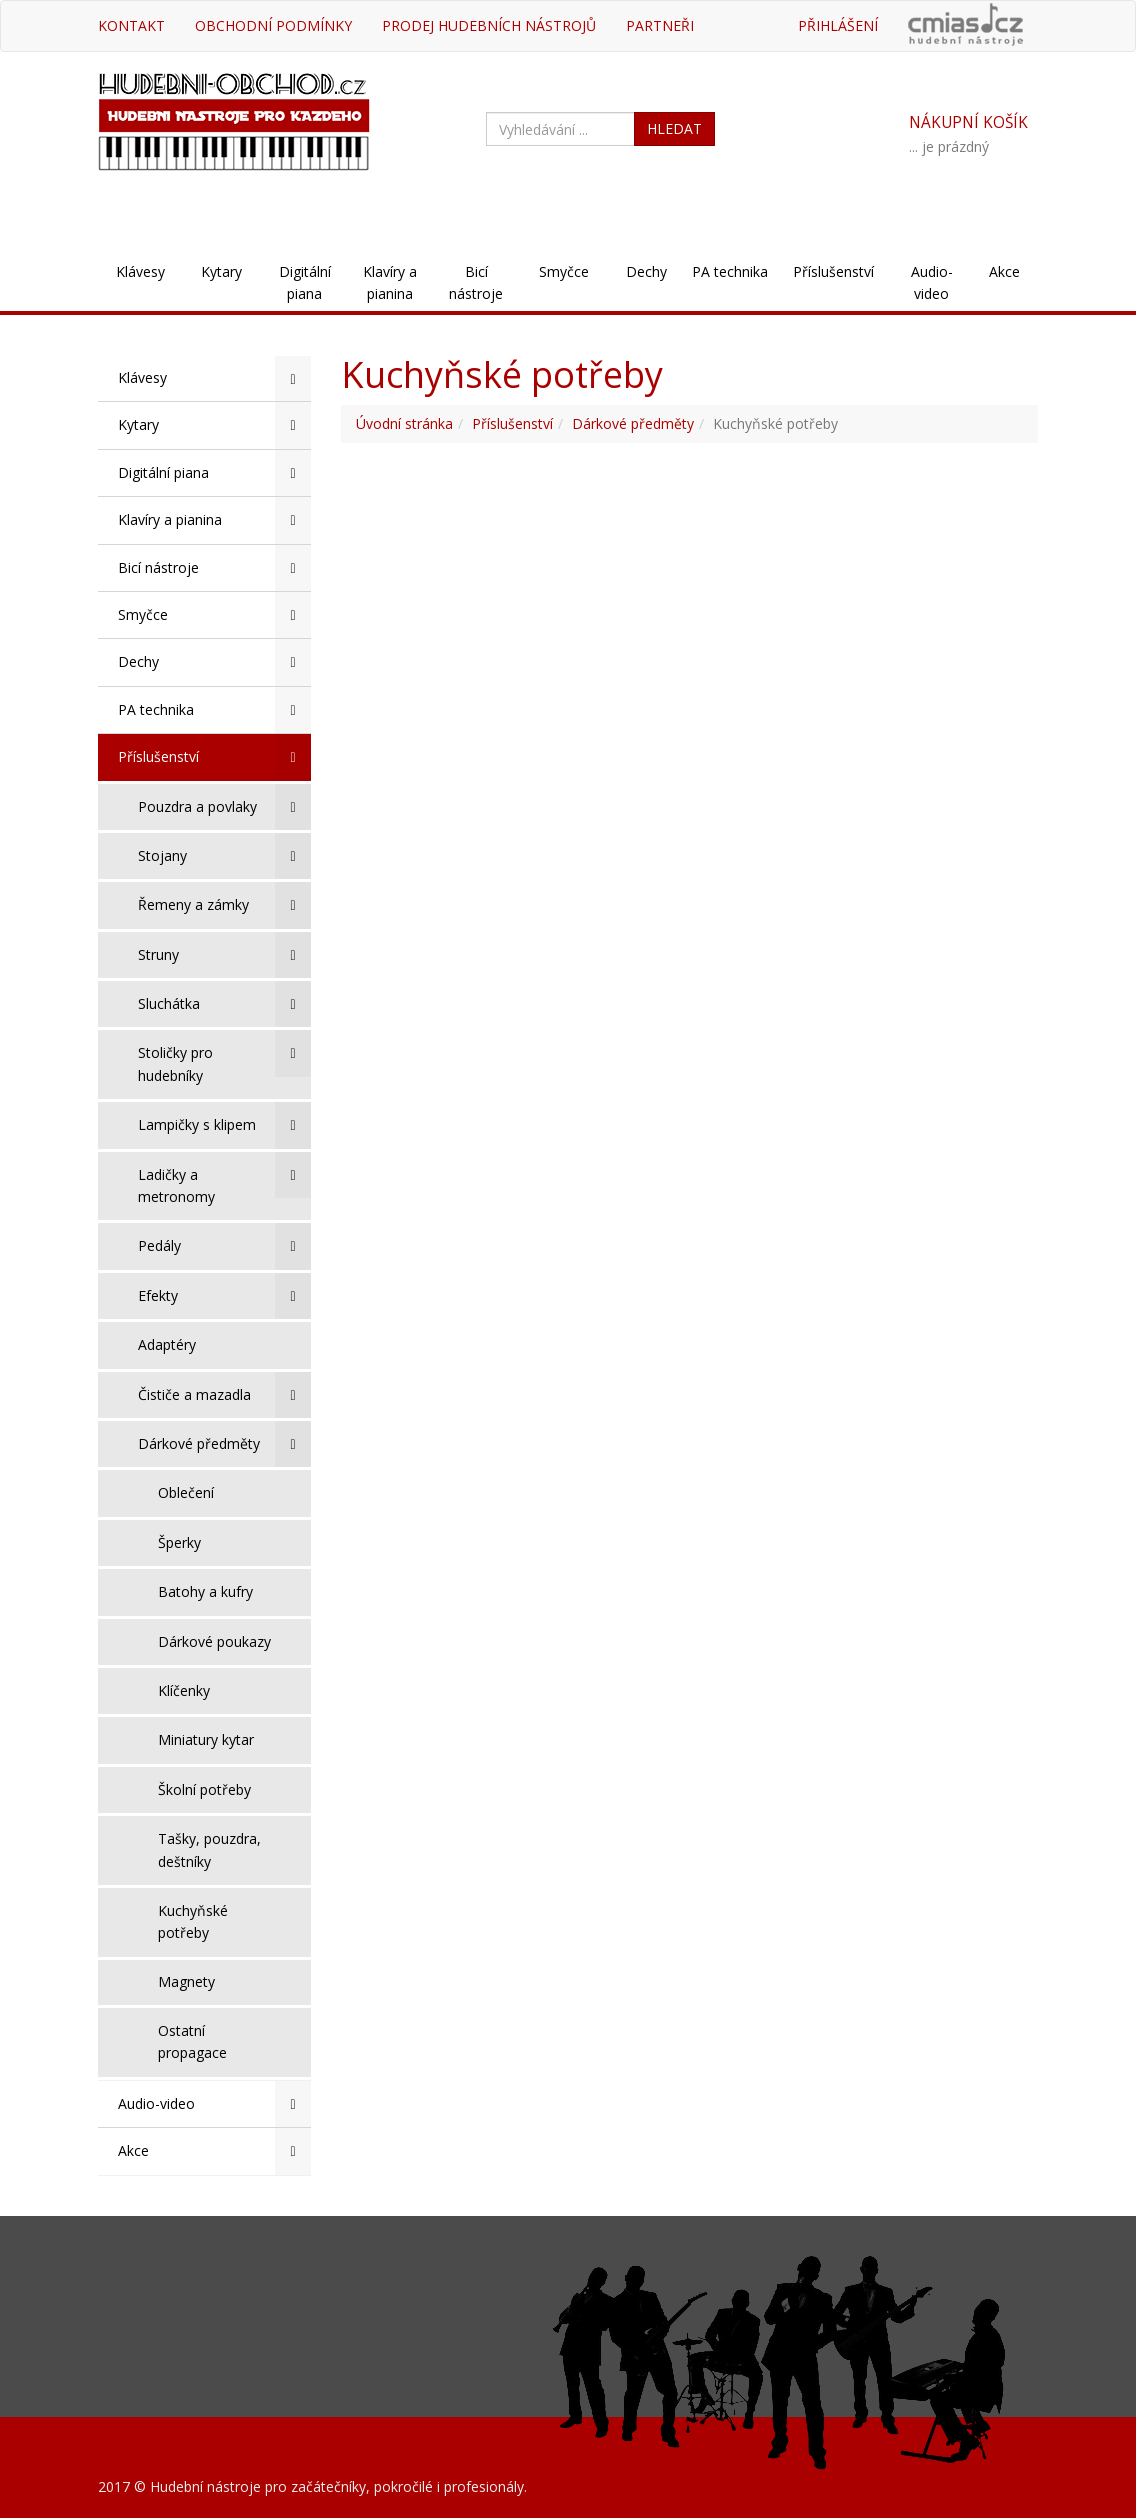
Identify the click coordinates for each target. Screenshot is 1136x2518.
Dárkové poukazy (214, 1641)
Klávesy (140, 271)
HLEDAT (674, 128)
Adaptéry (167, 1344)
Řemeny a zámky (224, 905)
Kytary (221, 271)
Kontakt (131, 25)
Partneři (660, 25)
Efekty (224, 1296)
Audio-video (932, 282)
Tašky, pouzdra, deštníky (209, 1849)
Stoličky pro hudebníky (224, 1057)
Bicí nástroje (476, 282)
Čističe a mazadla (224, 1395)
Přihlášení (838, 25)
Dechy (646, 271)
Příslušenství (833, 271)
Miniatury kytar (206, 1739)
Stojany (224, 856)
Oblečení (186, 1492)
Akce (1004, 271)
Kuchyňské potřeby (193, 1921)
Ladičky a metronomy (224, 1179)
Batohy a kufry (205, 1591)
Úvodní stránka (404, 423)
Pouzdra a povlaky (224, 807)
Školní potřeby (204, 1789)
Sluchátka (224, 1004)
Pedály (224, 1246)
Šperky (179, 1542)
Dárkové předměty (224, 1444)
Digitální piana (305, 282)
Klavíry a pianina (390, 282)
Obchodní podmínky (273, 25)
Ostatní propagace (192, 2041)
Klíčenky (184, 1690)
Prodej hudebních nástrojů (489, 25)
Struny (224, 955)
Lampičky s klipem (224, 1125)
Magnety (186, 1981)
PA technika (730, 271)
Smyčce (564, 271)
